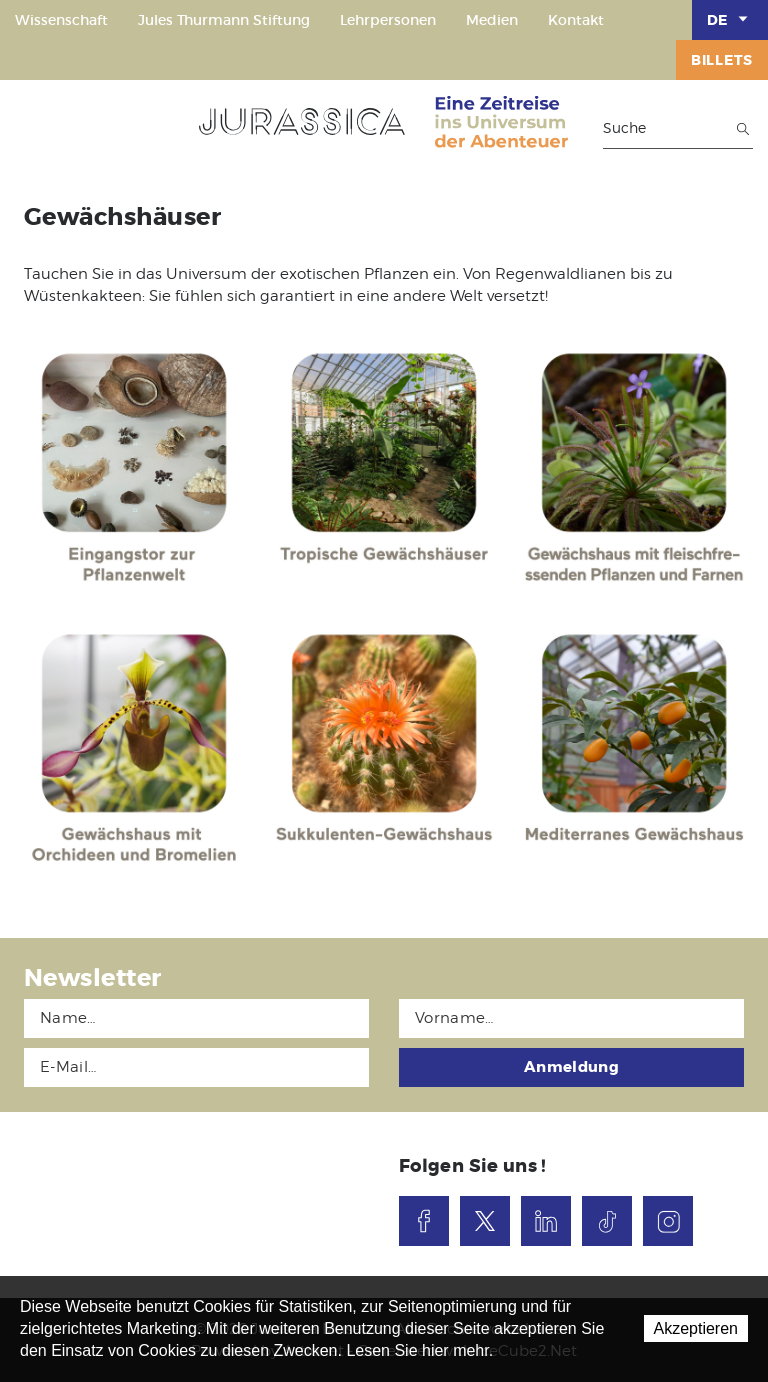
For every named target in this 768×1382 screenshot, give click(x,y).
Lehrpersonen (388, 20)
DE (730, 19)
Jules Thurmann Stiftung (224, 20)
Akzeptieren (696, 1328)
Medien (492, 20)
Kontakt (576, 20)
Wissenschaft (61, 20)
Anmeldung (571, 1067)
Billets (722, 60)
